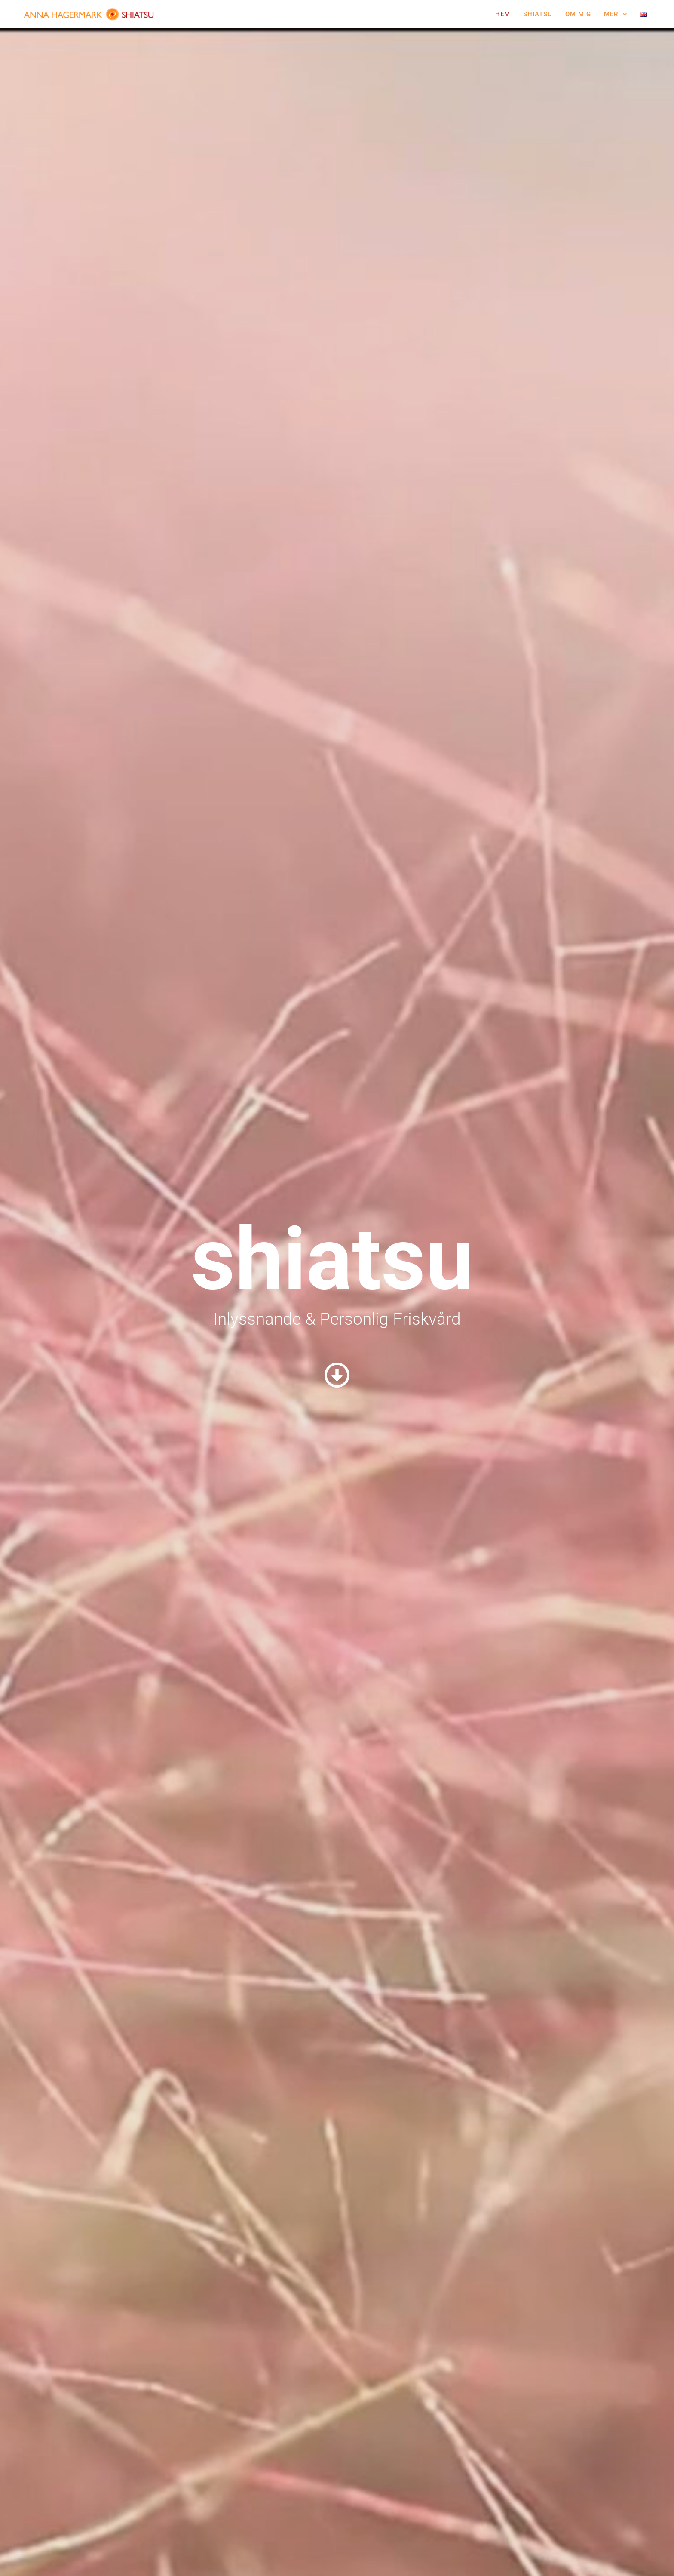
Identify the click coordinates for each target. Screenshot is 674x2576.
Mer (615, 14)
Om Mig (578, 14)
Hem (502, 14)
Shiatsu (537, 14)
